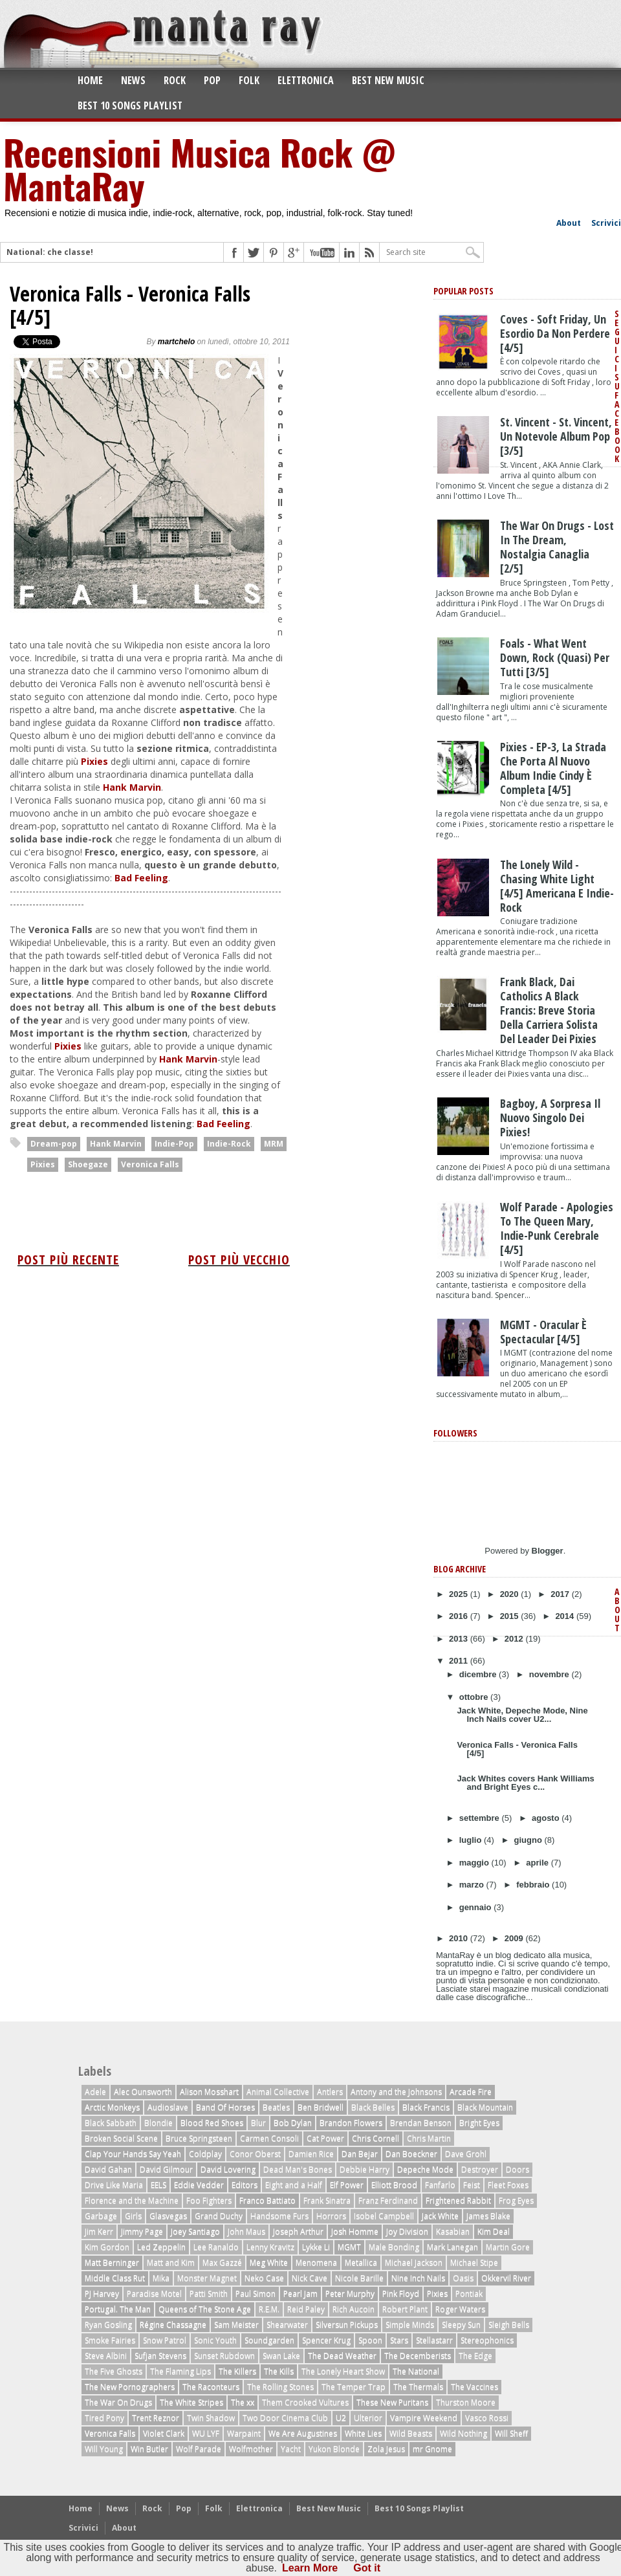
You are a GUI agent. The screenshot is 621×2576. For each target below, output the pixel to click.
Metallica (361, 2262)
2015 (510, 1616)
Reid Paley (306, 2309)
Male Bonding (394, 2246)
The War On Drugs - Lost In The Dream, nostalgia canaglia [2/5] (557, 547)
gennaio (476, 1907)
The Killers (237, 2371)
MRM (273, 1143)
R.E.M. (269, 2309)
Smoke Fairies (110, 2340)
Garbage (101, 2215)
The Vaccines (474, 2386)
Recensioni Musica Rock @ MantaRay (199, 168)
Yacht (291, 2448)
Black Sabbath (110, 2122)
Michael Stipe (474, 2262)
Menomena (316, 2262)
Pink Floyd (400, 2293)
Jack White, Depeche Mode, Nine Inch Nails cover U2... (522, 1715)
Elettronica (306, 80)
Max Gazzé (222, 2262)
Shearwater (287, 2324)
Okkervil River (506, 2278)
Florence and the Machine (132, 2200)
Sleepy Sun (461, 2324)
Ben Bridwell (320, 2107)
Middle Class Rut (115, 2278)
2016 (459, 1616)
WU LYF (205, 2433)
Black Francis (426, 2107)
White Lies (363, 2433)
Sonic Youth (215, 2340)
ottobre (474, 1697)
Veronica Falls (150, 1164)
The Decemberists (417, 2355)
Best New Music (388, 80)
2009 (515, 1938)
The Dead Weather (342, 2355)
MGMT (349, 2246)
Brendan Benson (421, 2122)
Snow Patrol (164, 2340)
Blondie (158, 2122)
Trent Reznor (155, 2417)
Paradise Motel (154, 2293)
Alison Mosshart (209, 2091)
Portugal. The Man (118, 2309)
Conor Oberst (255, 2153)
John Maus (246, 2231)
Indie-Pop (174, 1143)
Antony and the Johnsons (396, 2091)
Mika (161, 2278)
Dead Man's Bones (297, 2169)
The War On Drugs (118, 2402)
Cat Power (325, 2138)
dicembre (479, 1674)
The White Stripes (191, 2402)
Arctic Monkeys (112, 2107)
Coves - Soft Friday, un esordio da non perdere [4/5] (555, 333)
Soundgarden (269, 2340)
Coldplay (205, 2153)
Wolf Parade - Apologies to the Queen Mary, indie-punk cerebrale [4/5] (556, 1228)
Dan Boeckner (411, 2153)
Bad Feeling (141, 878)
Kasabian (453, 2231)
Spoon (370, 2340)
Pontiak (469, 2293)
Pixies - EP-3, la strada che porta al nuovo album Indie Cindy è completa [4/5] (553, 768)
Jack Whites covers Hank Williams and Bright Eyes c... (525, 1783)
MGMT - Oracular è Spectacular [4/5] (543, 1332)
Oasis (463, 2278)
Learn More (310, 2567)
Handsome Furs (279, 2215)
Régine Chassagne (173, 2324)
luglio (471, 1840)
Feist (471, 2184)
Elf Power (347, 2184)
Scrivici (606, 222)
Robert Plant (405, 2309)
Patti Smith (209, 2293)
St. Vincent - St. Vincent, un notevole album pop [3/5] (556, 436)
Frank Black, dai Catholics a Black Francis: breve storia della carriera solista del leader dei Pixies (549, 1010)
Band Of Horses (225, 2107)
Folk (249, 80)
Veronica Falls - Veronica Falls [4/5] (130, 305)
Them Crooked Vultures (305, 2402)
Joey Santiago (195, 2231)
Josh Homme (354, 2231)
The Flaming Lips (180, 2371)
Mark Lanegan (452, 2246)
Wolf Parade (198, 2448)
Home (90, 80)
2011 (459, 1661)
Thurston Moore (466, 2402)
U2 (341, 2417)
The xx (242, 2402)
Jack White (440, 2215)
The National (416, 2371)
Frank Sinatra (327, 2200)
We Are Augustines (302, 2433)
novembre (550, 1674)
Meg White (269, 2262)
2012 (515, 1639)
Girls (133, 2215)
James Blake (488, 2215)
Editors (244, 2184)
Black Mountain (485, 2107)
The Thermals (418, 2386)
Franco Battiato (267, 2200)
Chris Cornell (375, 2138)
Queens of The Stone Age (204, 2309)
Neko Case (264, 2278)
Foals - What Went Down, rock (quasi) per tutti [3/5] (554, 657)
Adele (95, 2091)
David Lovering (228, 2169)
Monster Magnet (207, 2278)
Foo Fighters (209, 2200)
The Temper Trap (353, 2386)
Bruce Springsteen (199, 2138)
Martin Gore (508, 2246)
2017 (561, 1594)
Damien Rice (311, 2153)
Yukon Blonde (334, 2448)
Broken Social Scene (121, 2138)
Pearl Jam (300, 2293)
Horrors (331, 2215)
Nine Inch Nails (418, 2278)
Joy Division (407, 2231)
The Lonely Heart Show (343, 2371)
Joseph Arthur (298, 2231)
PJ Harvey (102, 2293)
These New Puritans (392, 2402)
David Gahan (108, 2169)
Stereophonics (487, 2340)
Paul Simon (255, 2293)
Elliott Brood (394, 2184)
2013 (459, 1639)
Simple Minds (410, 2324)
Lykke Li (316, 2246)
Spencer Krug (326, 2340)
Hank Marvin (132, 787)
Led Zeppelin (161, 2246)
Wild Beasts (410, 2433)
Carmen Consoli (269, 2138)
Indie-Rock (229, 1143)
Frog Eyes (516, 2200)
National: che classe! (49, 252)
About (568, 222)
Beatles (276, 2107)
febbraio (534, 1884)
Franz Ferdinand (388, 2200)
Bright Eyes (479, 2122)
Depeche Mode (425, 2169)
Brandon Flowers (351, 2122)
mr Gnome (432, 2448)
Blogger (547, 1551)
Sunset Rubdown (224, 2355)
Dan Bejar (360, 2153)
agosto (546, 1818)
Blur (258, 2122)
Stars (399, 2340)
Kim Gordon (107, 2246)
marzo (472, 1884)
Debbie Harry (364, 2169)
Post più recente (68, 1259)
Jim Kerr (99, 2231)
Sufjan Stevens (160, 2355)
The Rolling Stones (280, 2386)
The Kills (279, 2371)
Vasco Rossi (486, 2417)
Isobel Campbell (384, 2215)
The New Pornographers (130, 2386)
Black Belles (373, 2107)
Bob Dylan (293, 2122)
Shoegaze (88, 1164)
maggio (475, 1862)
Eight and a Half (293, 2184)
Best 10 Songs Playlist (130, 105)
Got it (366, 2567)
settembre (480, 1818)
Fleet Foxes (508, 2184)
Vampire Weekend (423, 2417)
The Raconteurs (210, 2386)
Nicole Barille (359, 2278)
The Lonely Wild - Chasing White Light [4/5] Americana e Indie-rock (557, 886)
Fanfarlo (440, 2184)
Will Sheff (511, 2433)
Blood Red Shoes (211, 2122)
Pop (212, 80)
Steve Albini (106, 2355)
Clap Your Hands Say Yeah (133, 2153)
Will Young (104, 2448)
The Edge (475, 2355)
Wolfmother (251, 2448)
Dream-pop (53, 1143)
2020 (510, 1594)
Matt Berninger (112, 2262)
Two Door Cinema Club (285, 2417)
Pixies (94, 761)
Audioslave (167, 2107)
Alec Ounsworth (143, 2091)
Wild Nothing (463, 2433)
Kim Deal (493, 2231)
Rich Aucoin (353, 2309)
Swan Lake (281, 2355)
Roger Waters (460, 2309)
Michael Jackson (413, 2262)
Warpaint (244, 2433)
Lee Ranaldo (216, 2246)
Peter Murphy (350, 2293)
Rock (175, 80)
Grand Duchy (219, 2215)
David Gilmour (166, 2169)
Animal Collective (277, 2091)
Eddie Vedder (199, 2184)
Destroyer (479, 2169)
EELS (158, 2184)
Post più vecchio (239, 1259)
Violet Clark (163, 2433)
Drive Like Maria (114, 2184)
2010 (459, 1938)
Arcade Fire (471, 2091)
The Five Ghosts (113, 2371)
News (133, 80)
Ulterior (368, 2417)
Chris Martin (429, 2138)
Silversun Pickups (347, 2324)
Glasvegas (168, 2215)
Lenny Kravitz (270, 2246)
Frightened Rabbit (458, 2200)
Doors (517, 2169)
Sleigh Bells (508, 2324)
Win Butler (149, 2448)
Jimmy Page (142, 2231)
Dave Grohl (465, 2153)
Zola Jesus (386, 2448)
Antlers (330, 2091)
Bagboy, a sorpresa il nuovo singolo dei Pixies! (550, 1117)
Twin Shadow (211, 2417)
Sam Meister (236, 2324)
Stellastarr (434, 2340)
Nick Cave (309, 2278)
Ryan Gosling (108, 2324)
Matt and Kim (171, 2262)
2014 (565, 1616)
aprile (538, 1862)
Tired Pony (104, 2417)
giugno (529, 1840)
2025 (459, 1594)
